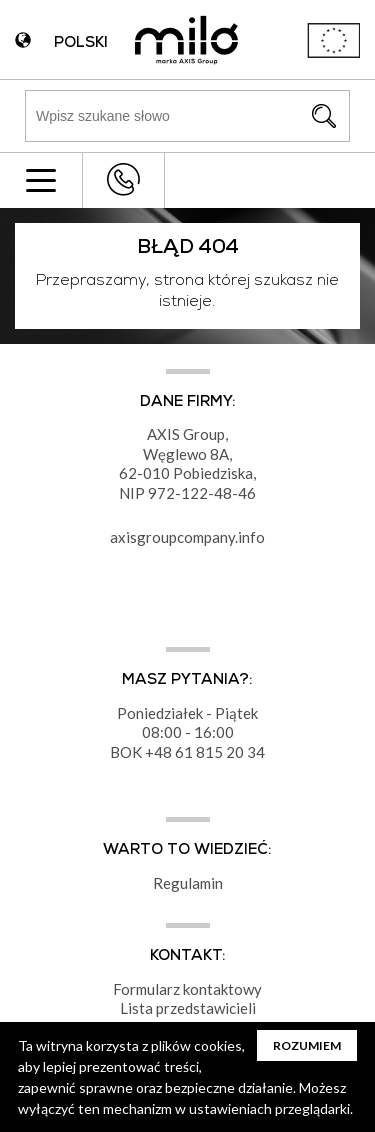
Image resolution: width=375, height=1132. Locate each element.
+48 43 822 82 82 (123, 179)
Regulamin (188, 883)
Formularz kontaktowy (187, 989)
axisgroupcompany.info (187, 537)
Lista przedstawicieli (188, 1008)
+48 (160, 752)
